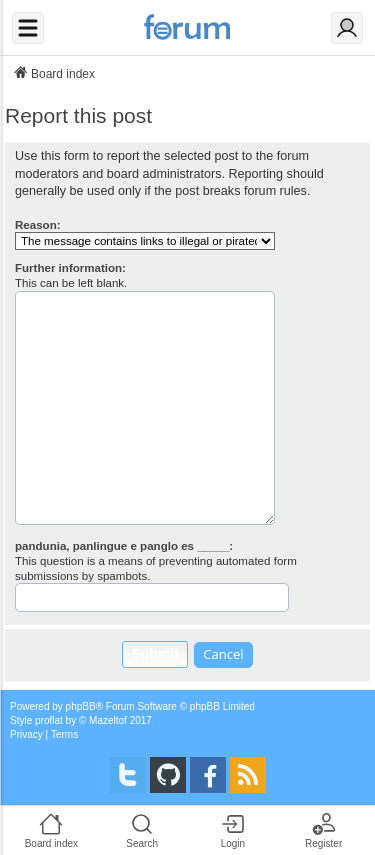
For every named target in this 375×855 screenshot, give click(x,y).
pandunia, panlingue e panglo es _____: (124, 546)
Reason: (38, 225)
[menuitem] (26, 735)
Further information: (70, 268)
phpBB (81, 706)
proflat (49, 720)
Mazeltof (108, 720)
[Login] (347, 28)
